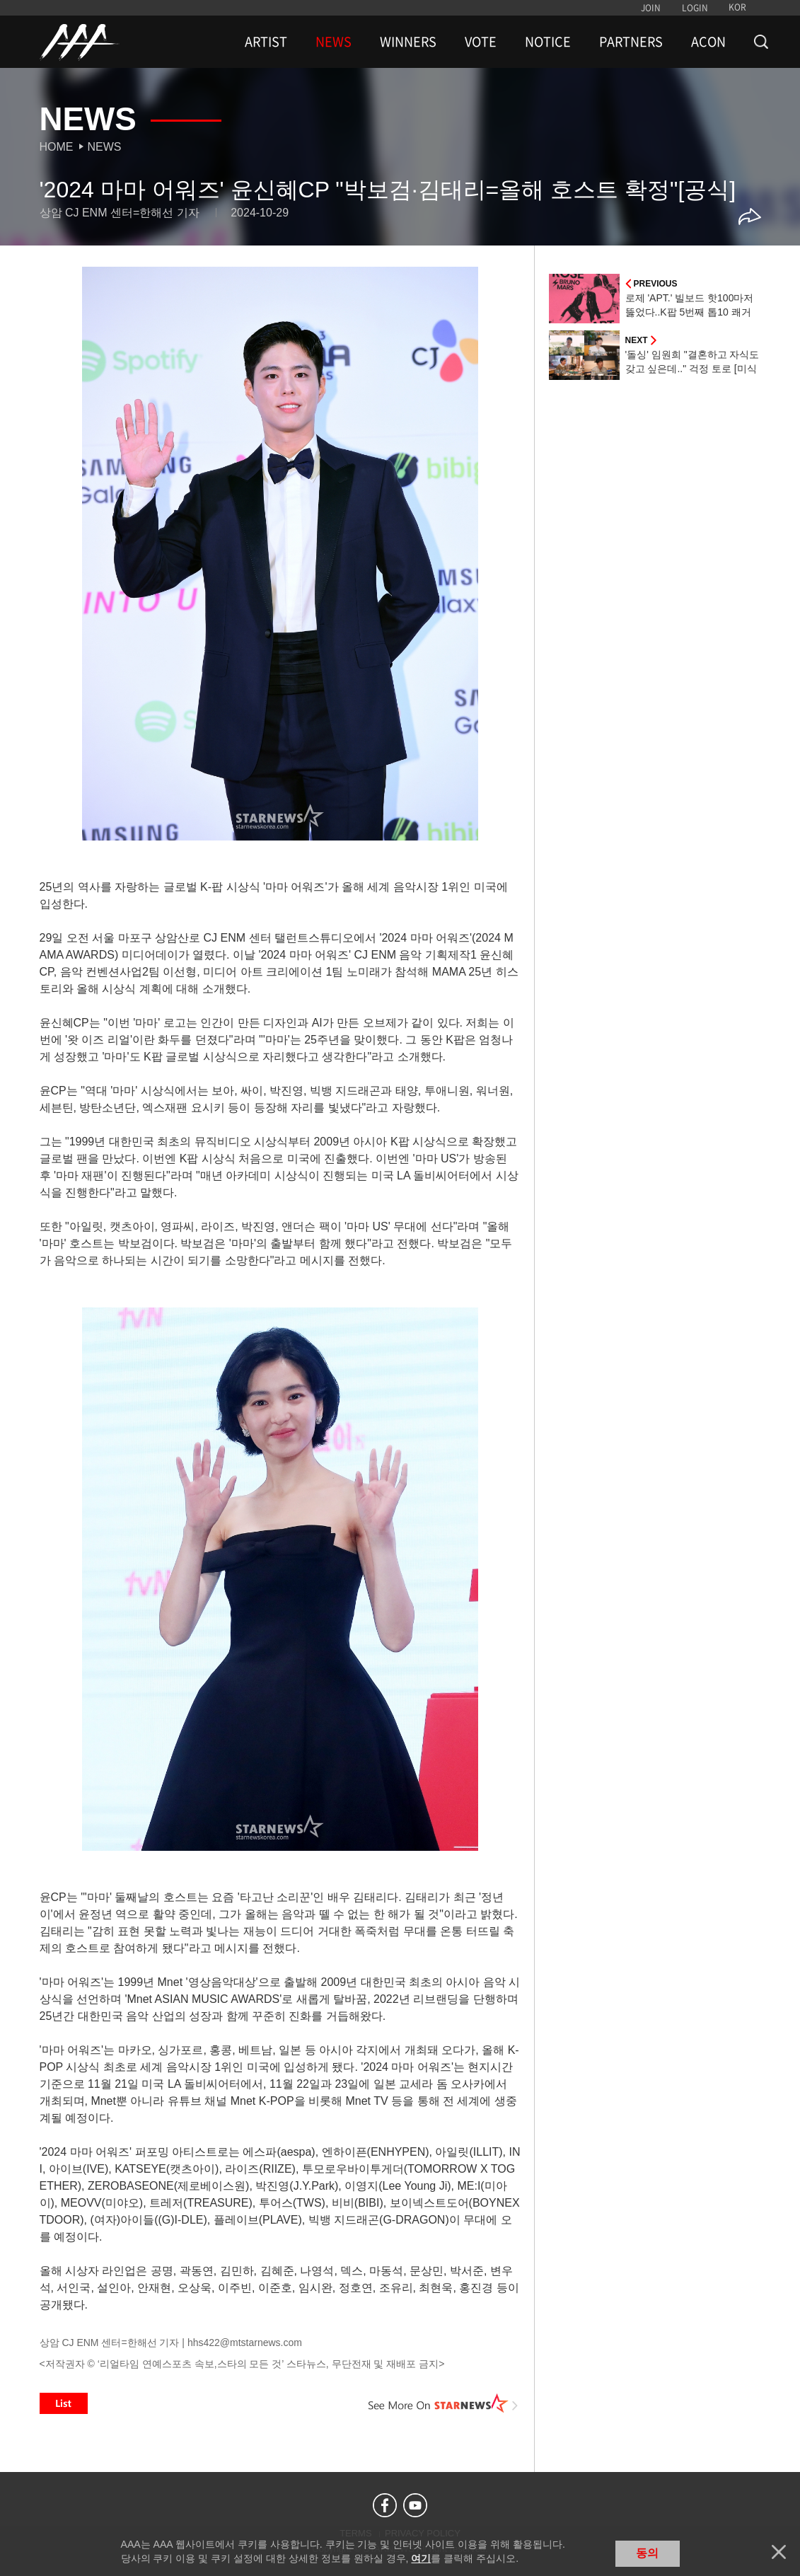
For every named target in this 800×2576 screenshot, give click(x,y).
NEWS (333, 41)
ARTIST (266, 41)
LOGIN (695, 8)
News (105, 147)
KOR (737, 7)
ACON (708, 41)
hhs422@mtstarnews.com (244, 2342)
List (64, 2403)
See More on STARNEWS (443, 2403)
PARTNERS (631, 41)
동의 (647, 2553)
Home (57, 147)
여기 (421, 2558)
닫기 (779, 2552)
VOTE (481, 41)
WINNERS (408, 41)
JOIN (651, 8)
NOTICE (548, 41)
